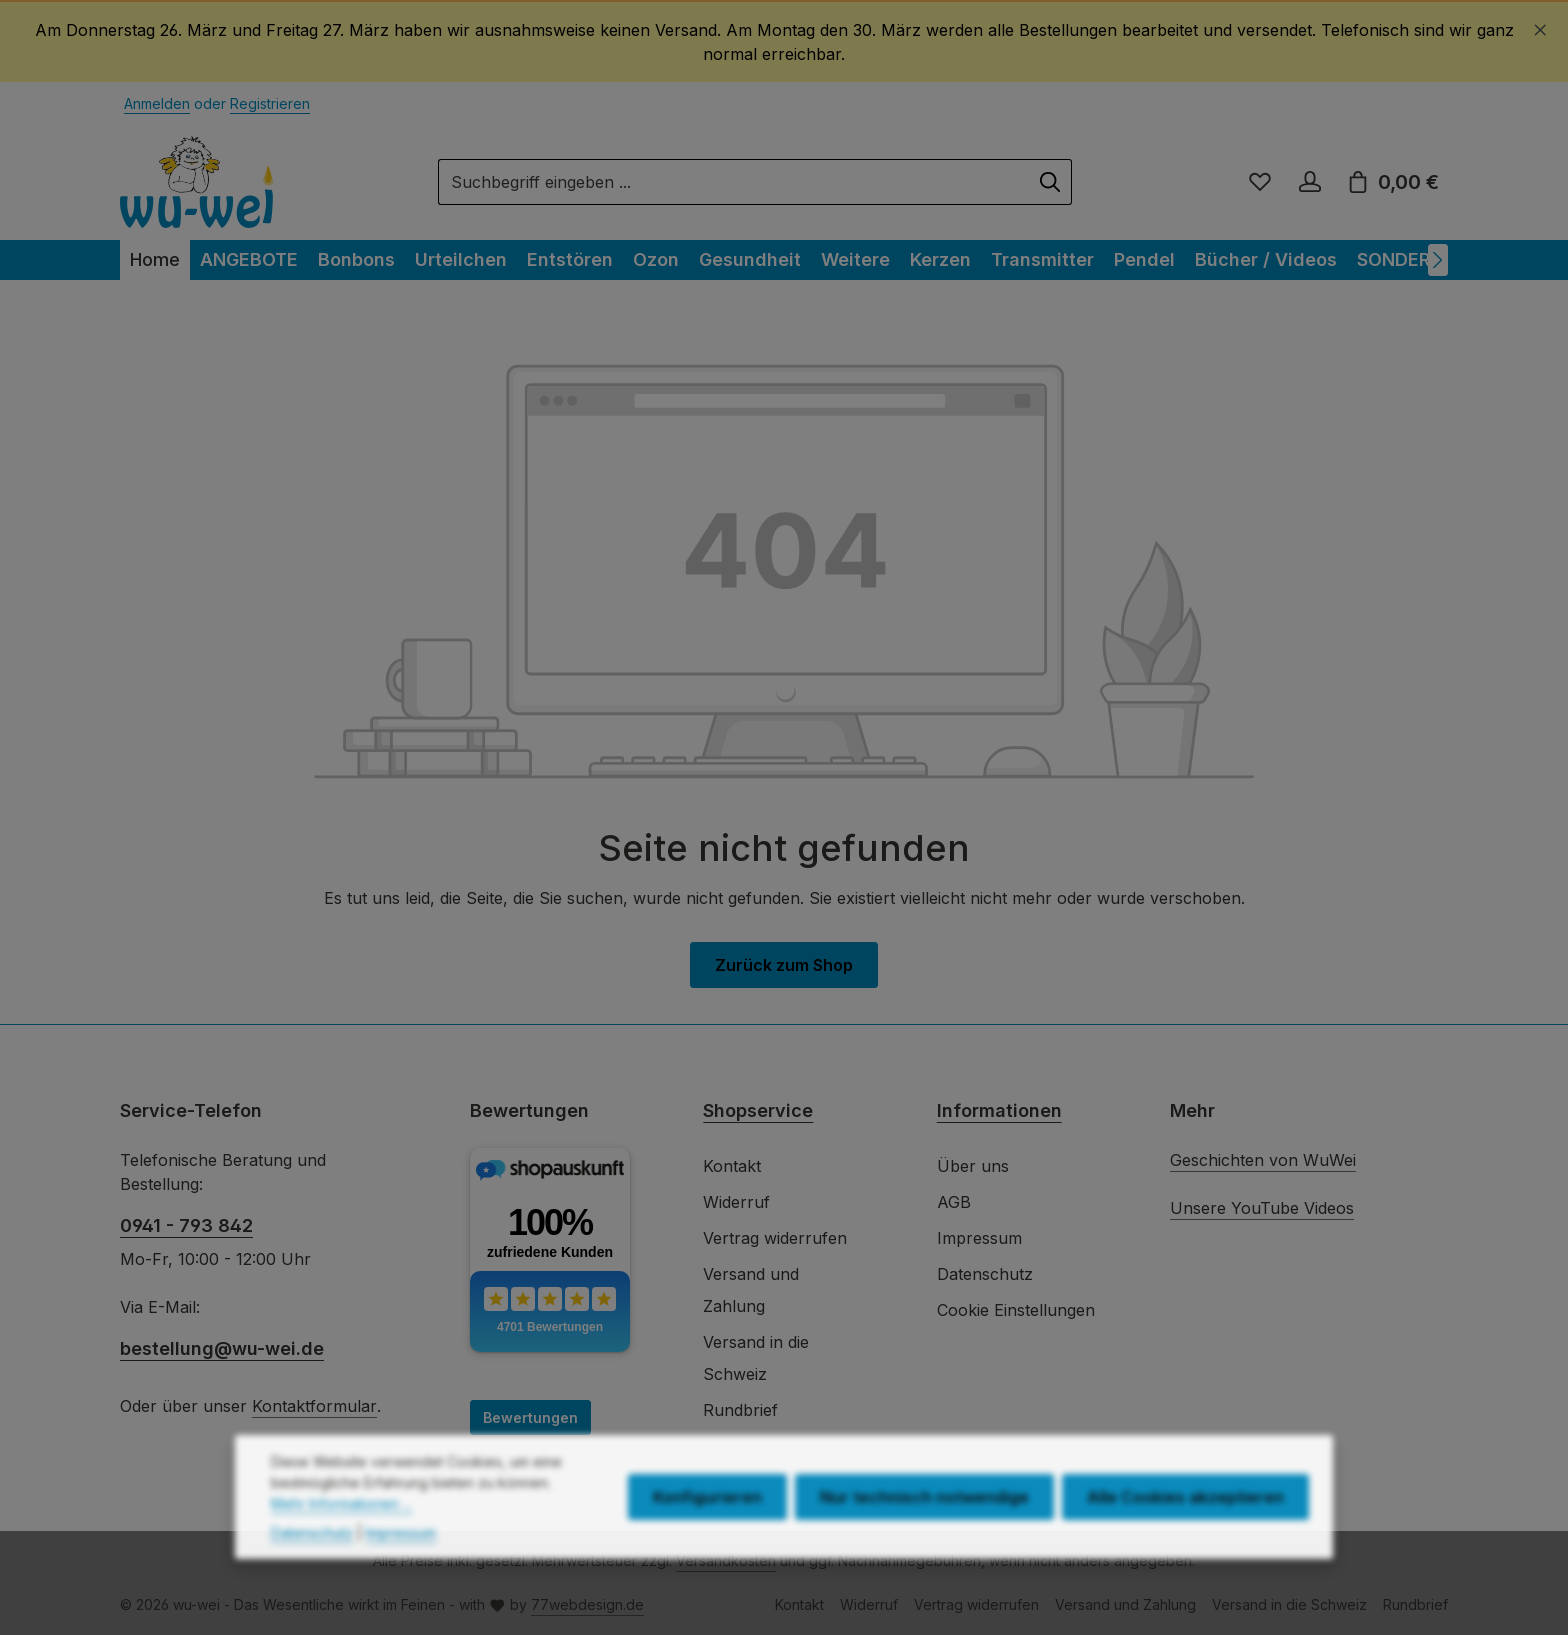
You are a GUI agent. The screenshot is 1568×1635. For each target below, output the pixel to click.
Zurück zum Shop (784, 965)
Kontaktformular (314, 1406)
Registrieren (270, 103)
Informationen (999, 1110)
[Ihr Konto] (1310, 182)
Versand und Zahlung (751, 1290)
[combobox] (734, 182)
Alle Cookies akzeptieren (1185, 1536)
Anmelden (157, 103)
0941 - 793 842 (186, 1225)
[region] (784, 42)
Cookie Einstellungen (1016, 1310)
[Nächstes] (1438, 260)
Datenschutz (985, 1274)
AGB (954, 1202)
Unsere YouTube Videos (1262, 1208)
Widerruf (736, 1202)
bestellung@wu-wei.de (222, 1348)
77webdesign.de (587, 1604)
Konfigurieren (707, 1536)
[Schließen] (1540, 26)
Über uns (973, 1166)
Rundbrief (740, 1410)
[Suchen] (1050, 182)
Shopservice (758, 1110)
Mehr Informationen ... (341, 1542)
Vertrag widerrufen (775, 1238)
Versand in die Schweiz (756, 1358)
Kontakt (732, 1166)
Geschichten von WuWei (1263, 1160)
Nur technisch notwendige (924, 1536)
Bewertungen (530, 1417)
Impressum (979, 1238)
